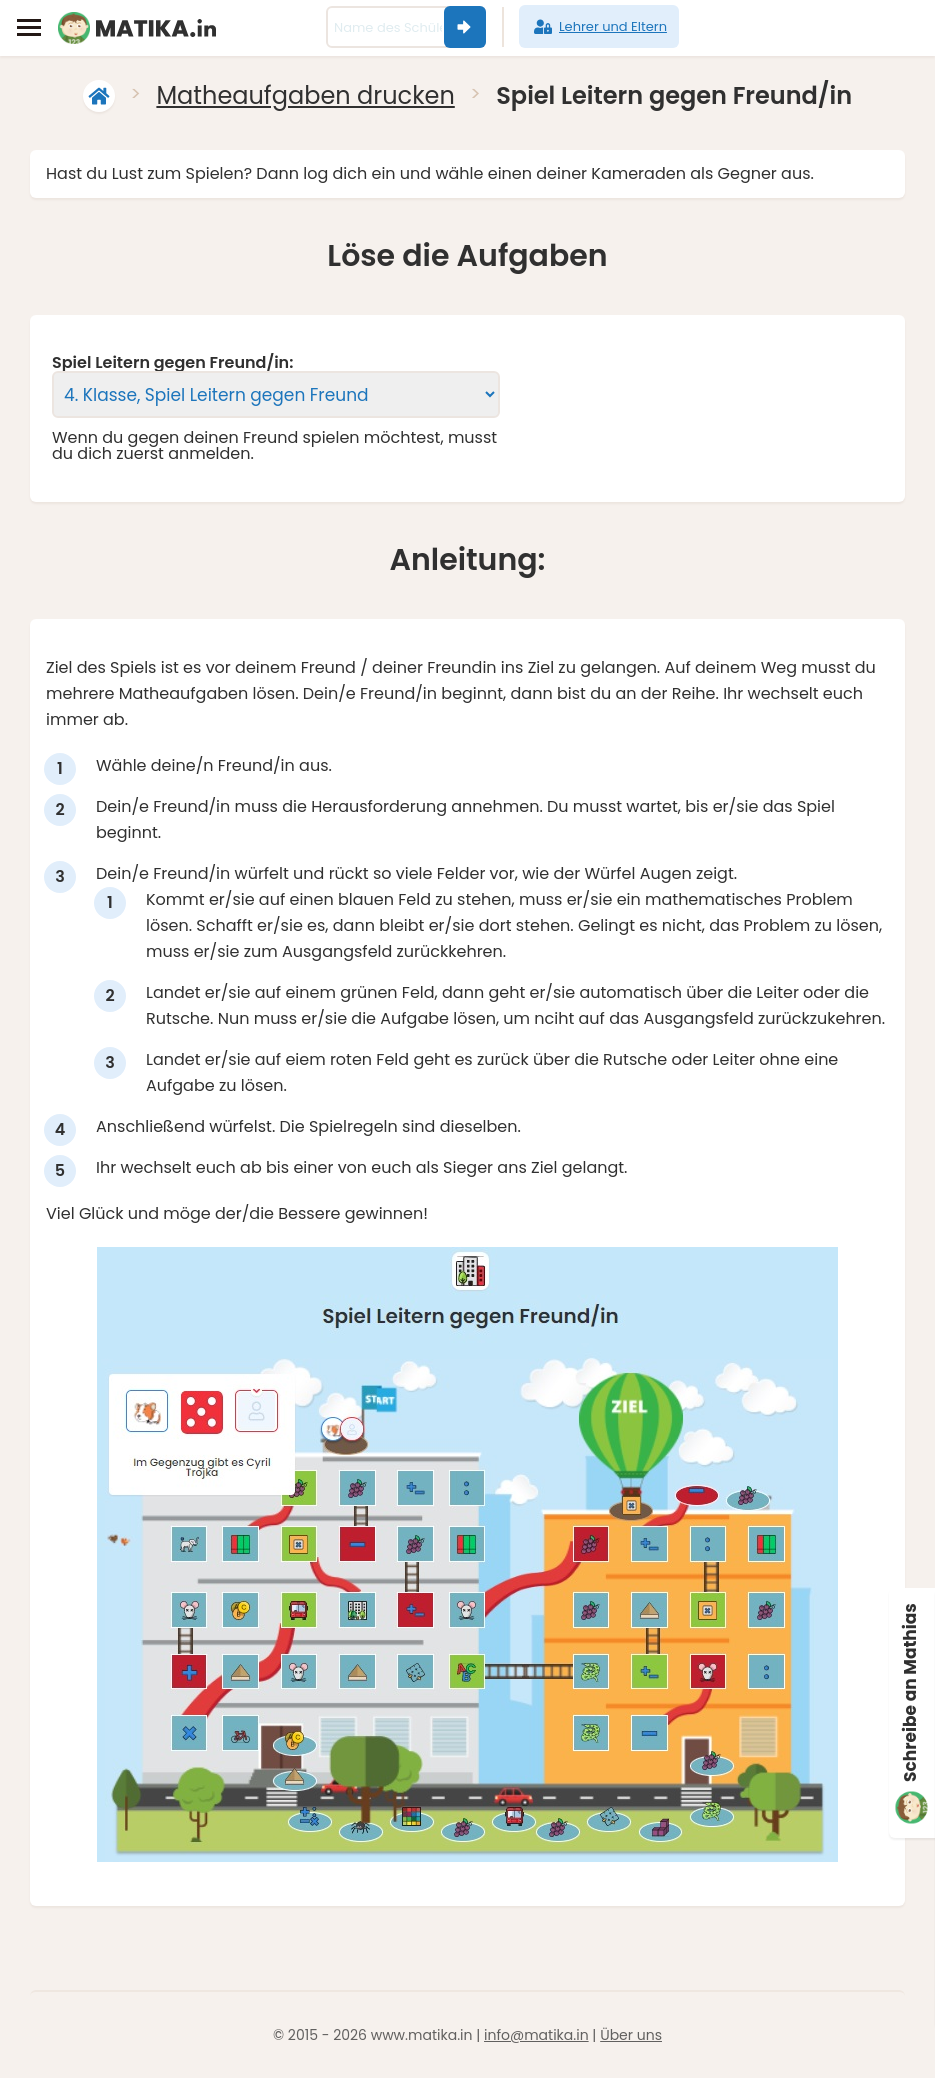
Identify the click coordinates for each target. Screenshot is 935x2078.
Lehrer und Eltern (599, 27)
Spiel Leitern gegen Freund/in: (172, 363)
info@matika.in (536, 2035)
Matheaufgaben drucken (305, 95)
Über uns (631, 2035)
